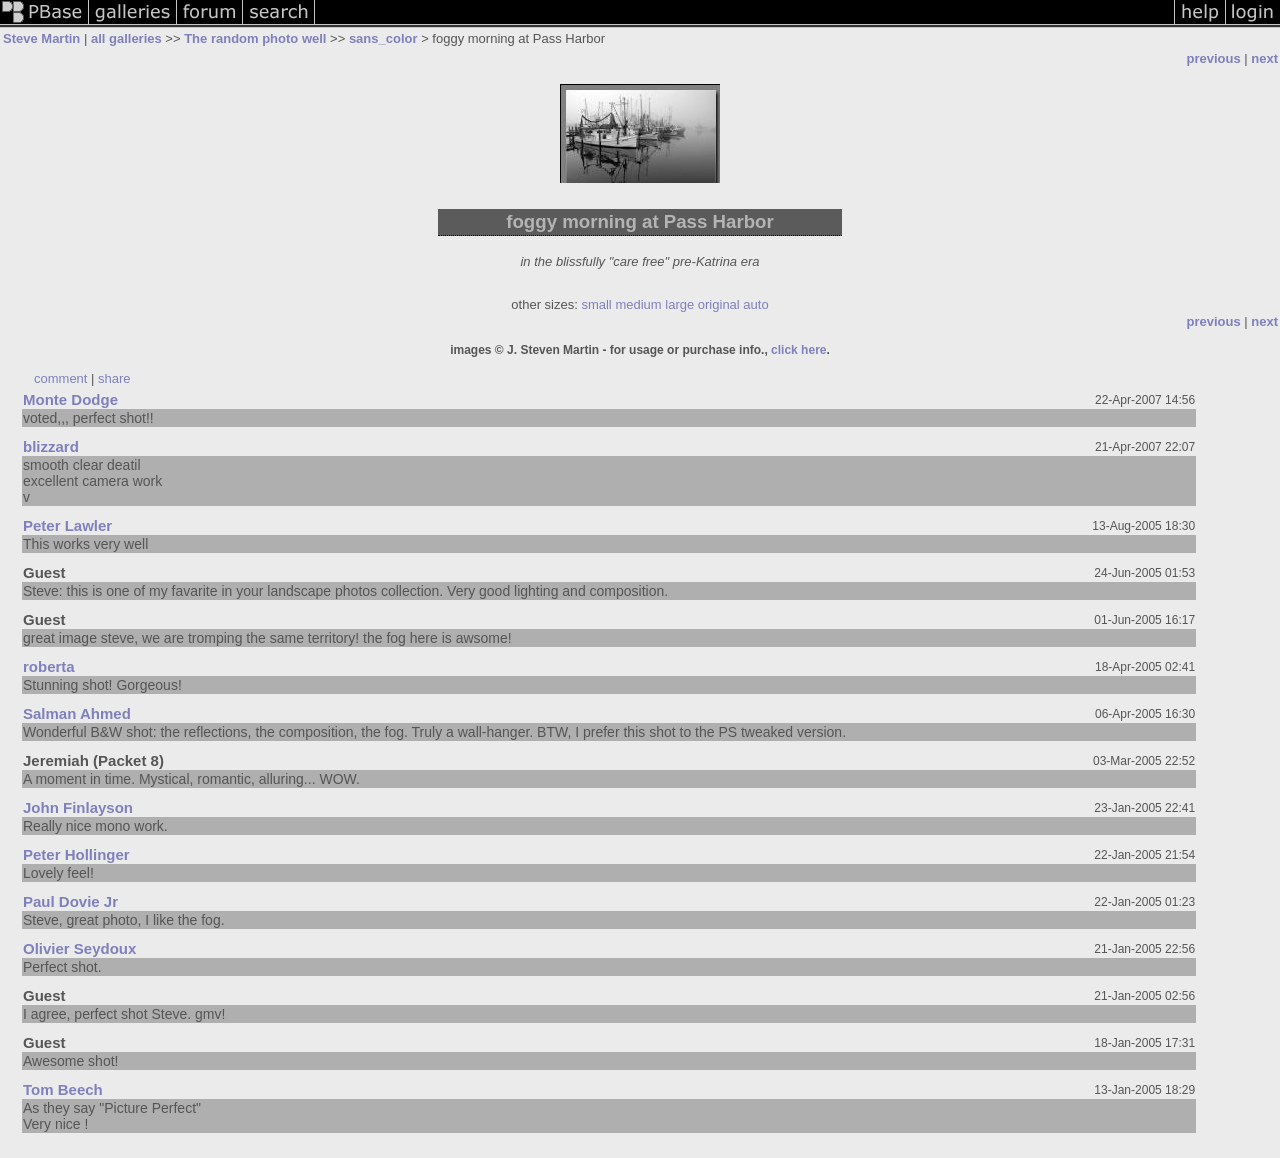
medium (638, 304)
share (114, 378)
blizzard (51, 446)
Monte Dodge (70, 399)
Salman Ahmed (77, 713)
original (719, 304)
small (596, 304)
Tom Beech (63, 1089)
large (679, 304)
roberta (49, 666)
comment (60, 378)
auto (755, 304)
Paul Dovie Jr (70, 901)
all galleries (126, 38)
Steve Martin (41, 38)
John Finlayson (78, 807)
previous (1213, 58)
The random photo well (255, 38)
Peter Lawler (67, 525)
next (1264, 58)
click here (797, 350)
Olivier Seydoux (79, 948)
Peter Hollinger (76, 854)
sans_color (383, 38)
